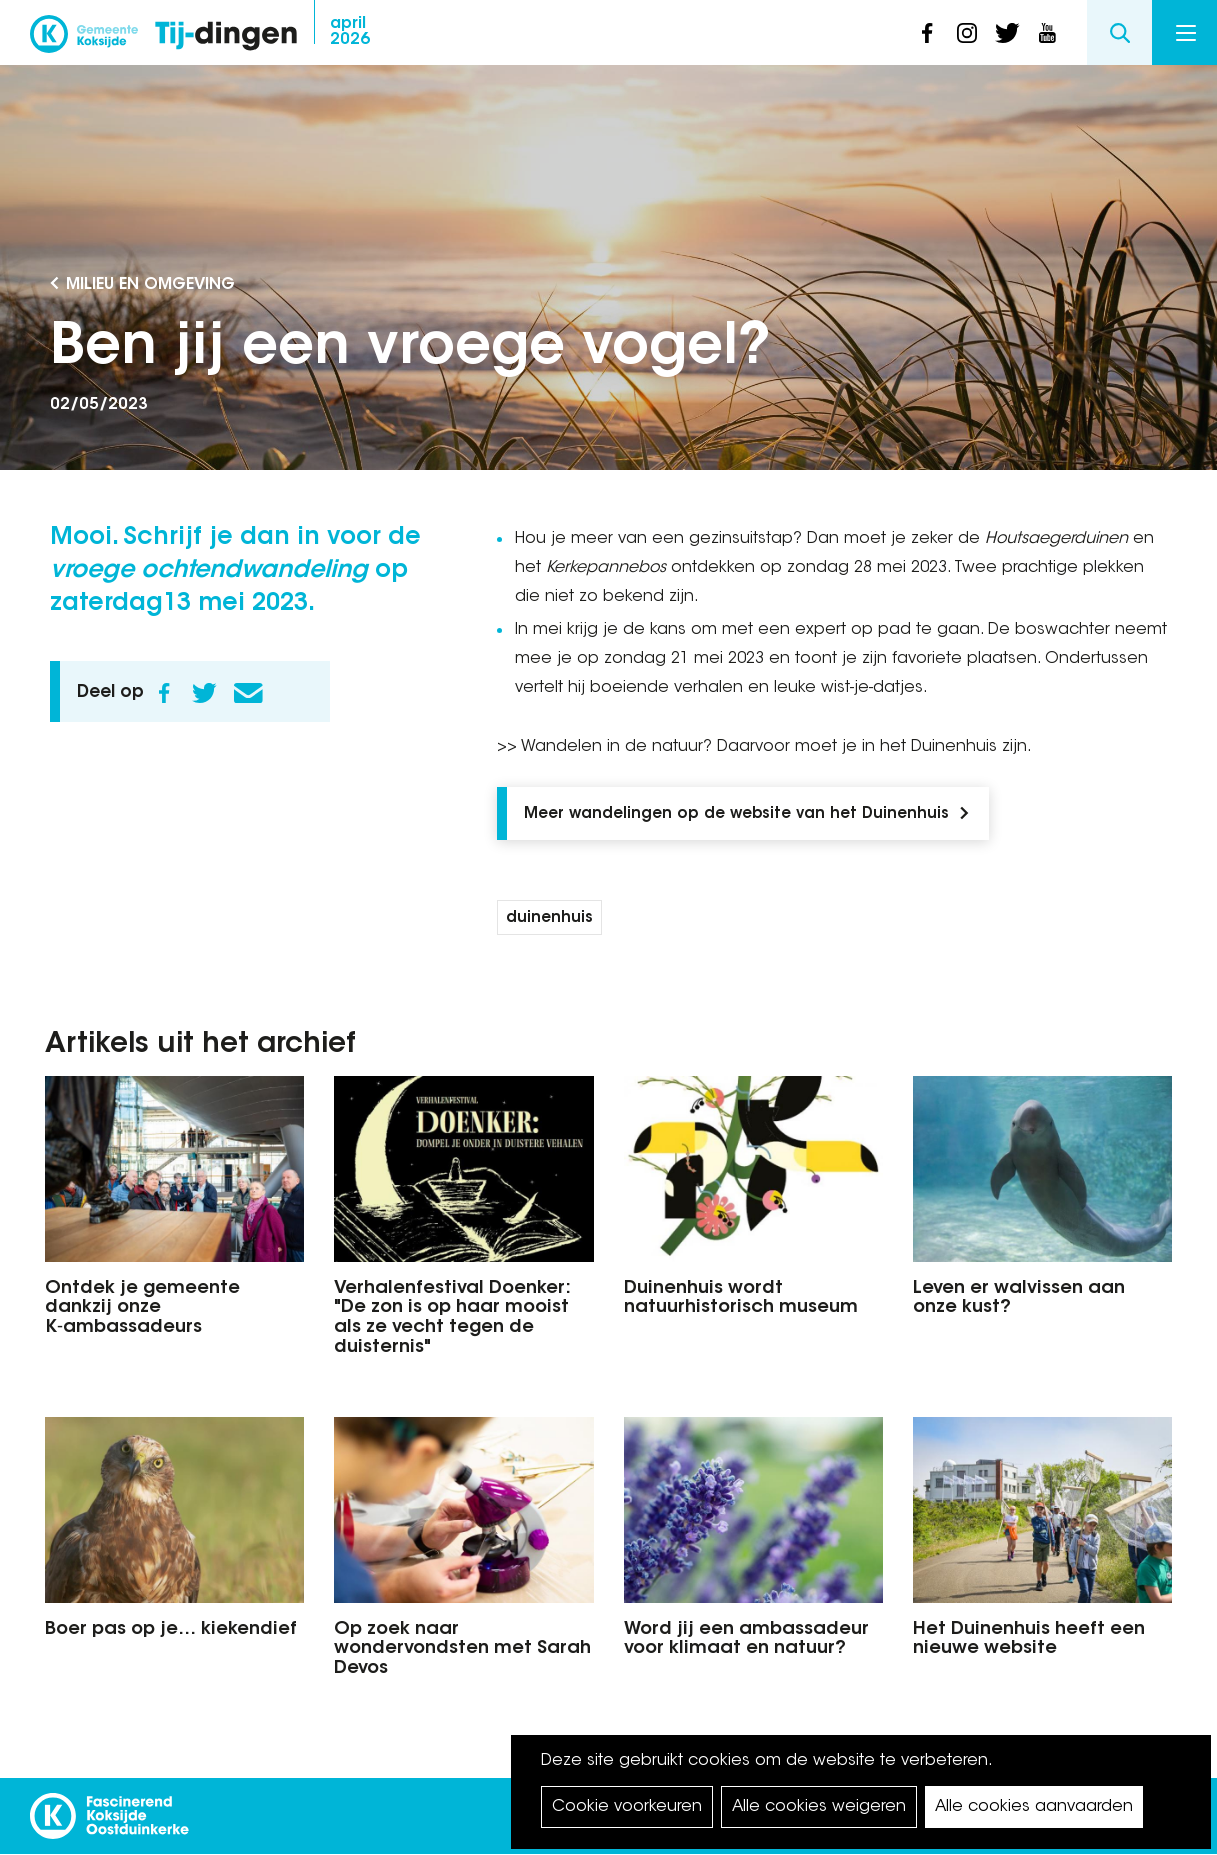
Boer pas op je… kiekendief (171, 1630)
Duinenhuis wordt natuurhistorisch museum (741, 1299)
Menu (1186, 33)
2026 (350, 32)
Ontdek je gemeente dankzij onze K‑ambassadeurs (142, 1309)
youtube (1047, 33)
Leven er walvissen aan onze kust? (1019, 1299)
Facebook (164, 693)
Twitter (204, 693)
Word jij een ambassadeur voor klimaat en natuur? (746, 1640)
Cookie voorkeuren (627, 1807)
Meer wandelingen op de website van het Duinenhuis (736, 814)
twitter (1007, 33)
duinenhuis (549, 918)
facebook (927, 33)
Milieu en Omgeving (150, 285)
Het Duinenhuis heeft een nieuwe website (1029, 1640)
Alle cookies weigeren (819, 1807)
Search (1119, 32)
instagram (967, 33)
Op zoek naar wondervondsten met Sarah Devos (462, 1650)
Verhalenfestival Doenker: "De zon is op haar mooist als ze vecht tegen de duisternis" (452, 1318)
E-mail (248, 693)
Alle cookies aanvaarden (1034, 1807)
